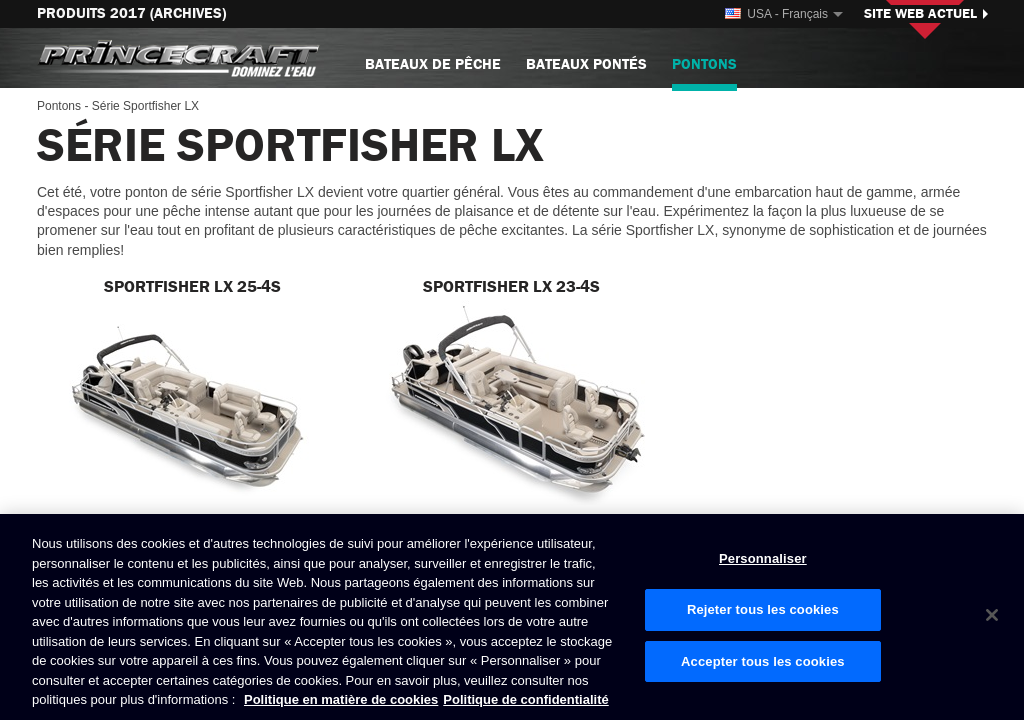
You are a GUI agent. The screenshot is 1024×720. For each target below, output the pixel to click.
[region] (512, 617)
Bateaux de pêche (433, 64)
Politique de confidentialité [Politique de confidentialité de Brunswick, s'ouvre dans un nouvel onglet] (525, 699)
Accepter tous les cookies (763, 661)
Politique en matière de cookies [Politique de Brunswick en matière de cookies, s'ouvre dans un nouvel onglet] (341, 699)
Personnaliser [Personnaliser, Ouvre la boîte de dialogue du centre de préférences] (763, 558)
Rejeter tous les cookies (763, 609)
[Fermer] (992, 615)
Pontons (704, 72)
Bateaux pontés (586, 64)
